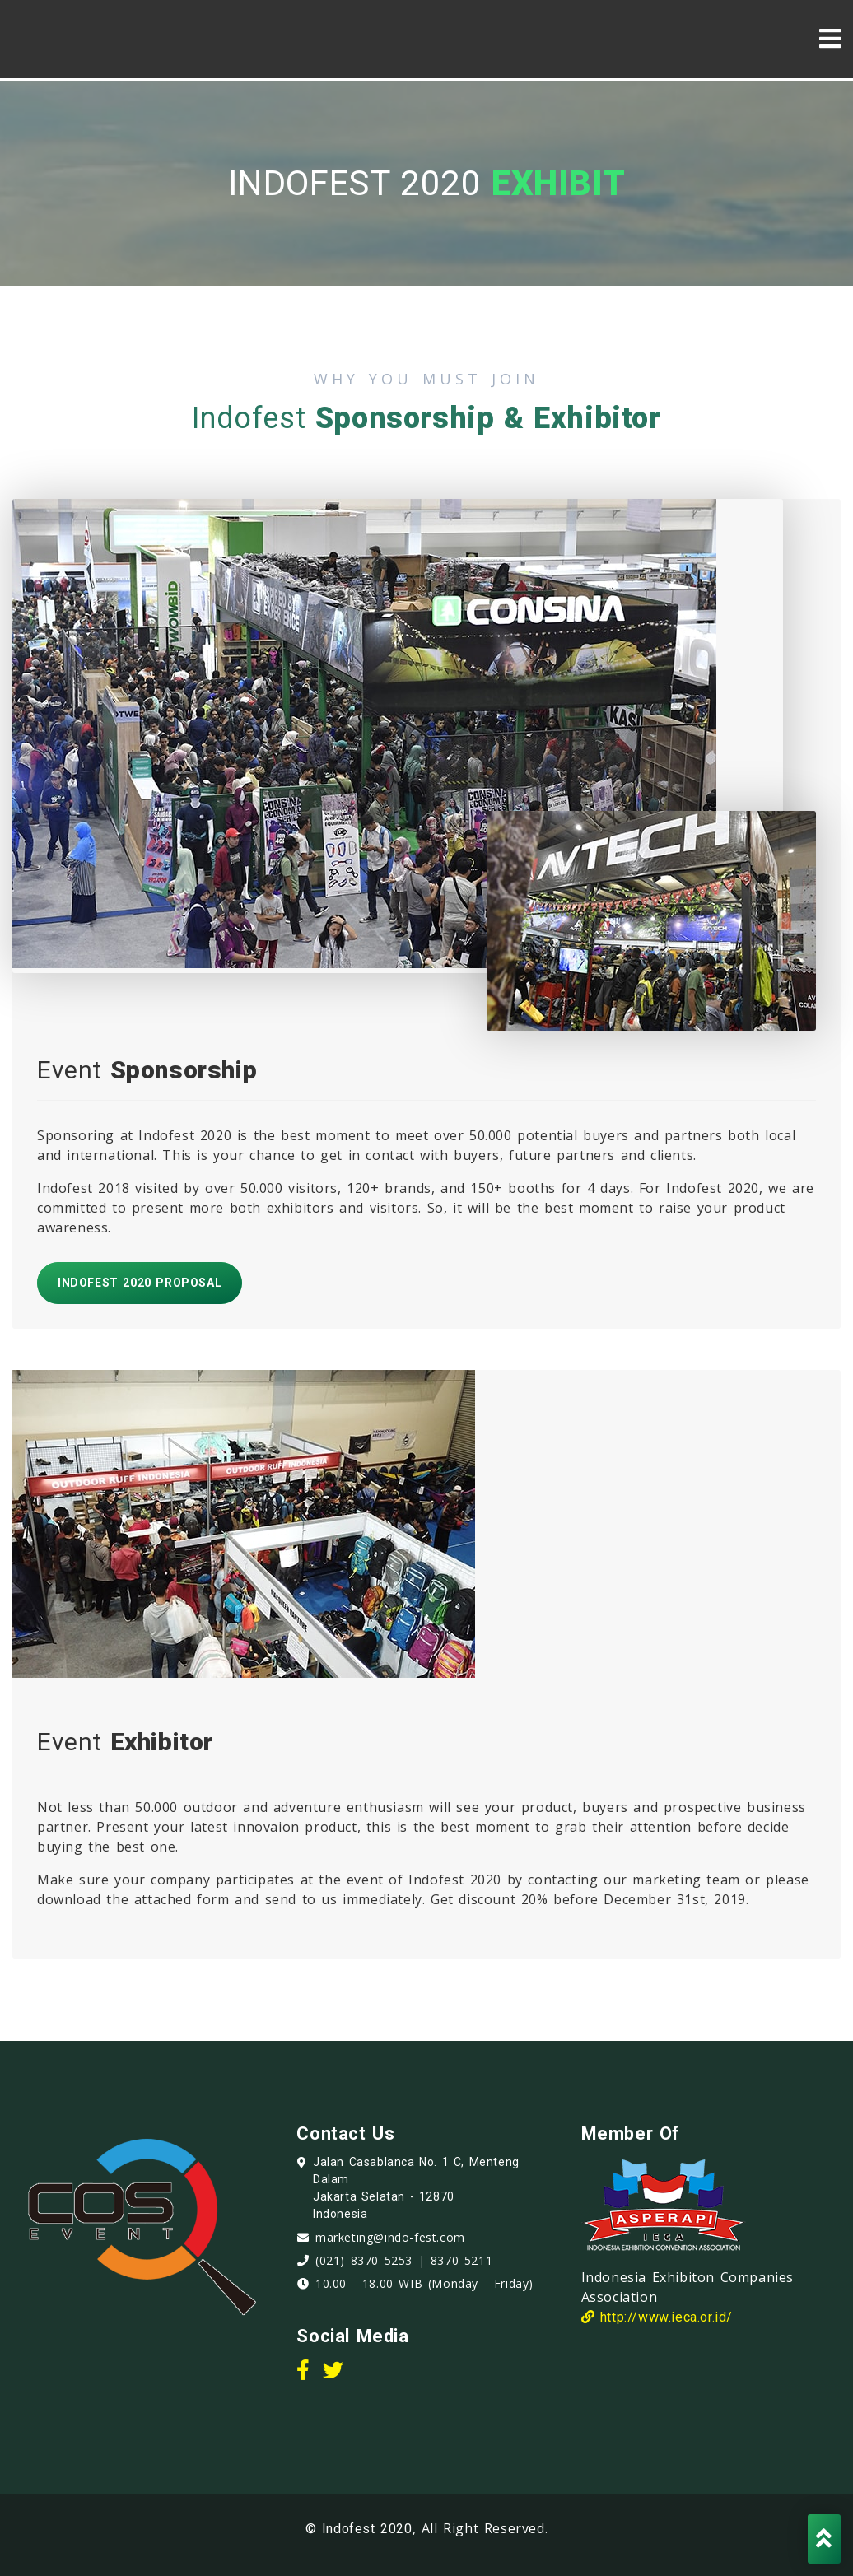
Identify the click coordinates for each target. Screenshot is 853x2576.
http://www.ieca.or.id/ (657, 2317)
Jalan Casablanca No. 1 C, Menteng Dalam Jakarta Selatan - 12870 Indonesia (416, 2187)
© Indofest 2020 (359, 2528)
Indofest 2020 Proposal (139, 1282)
